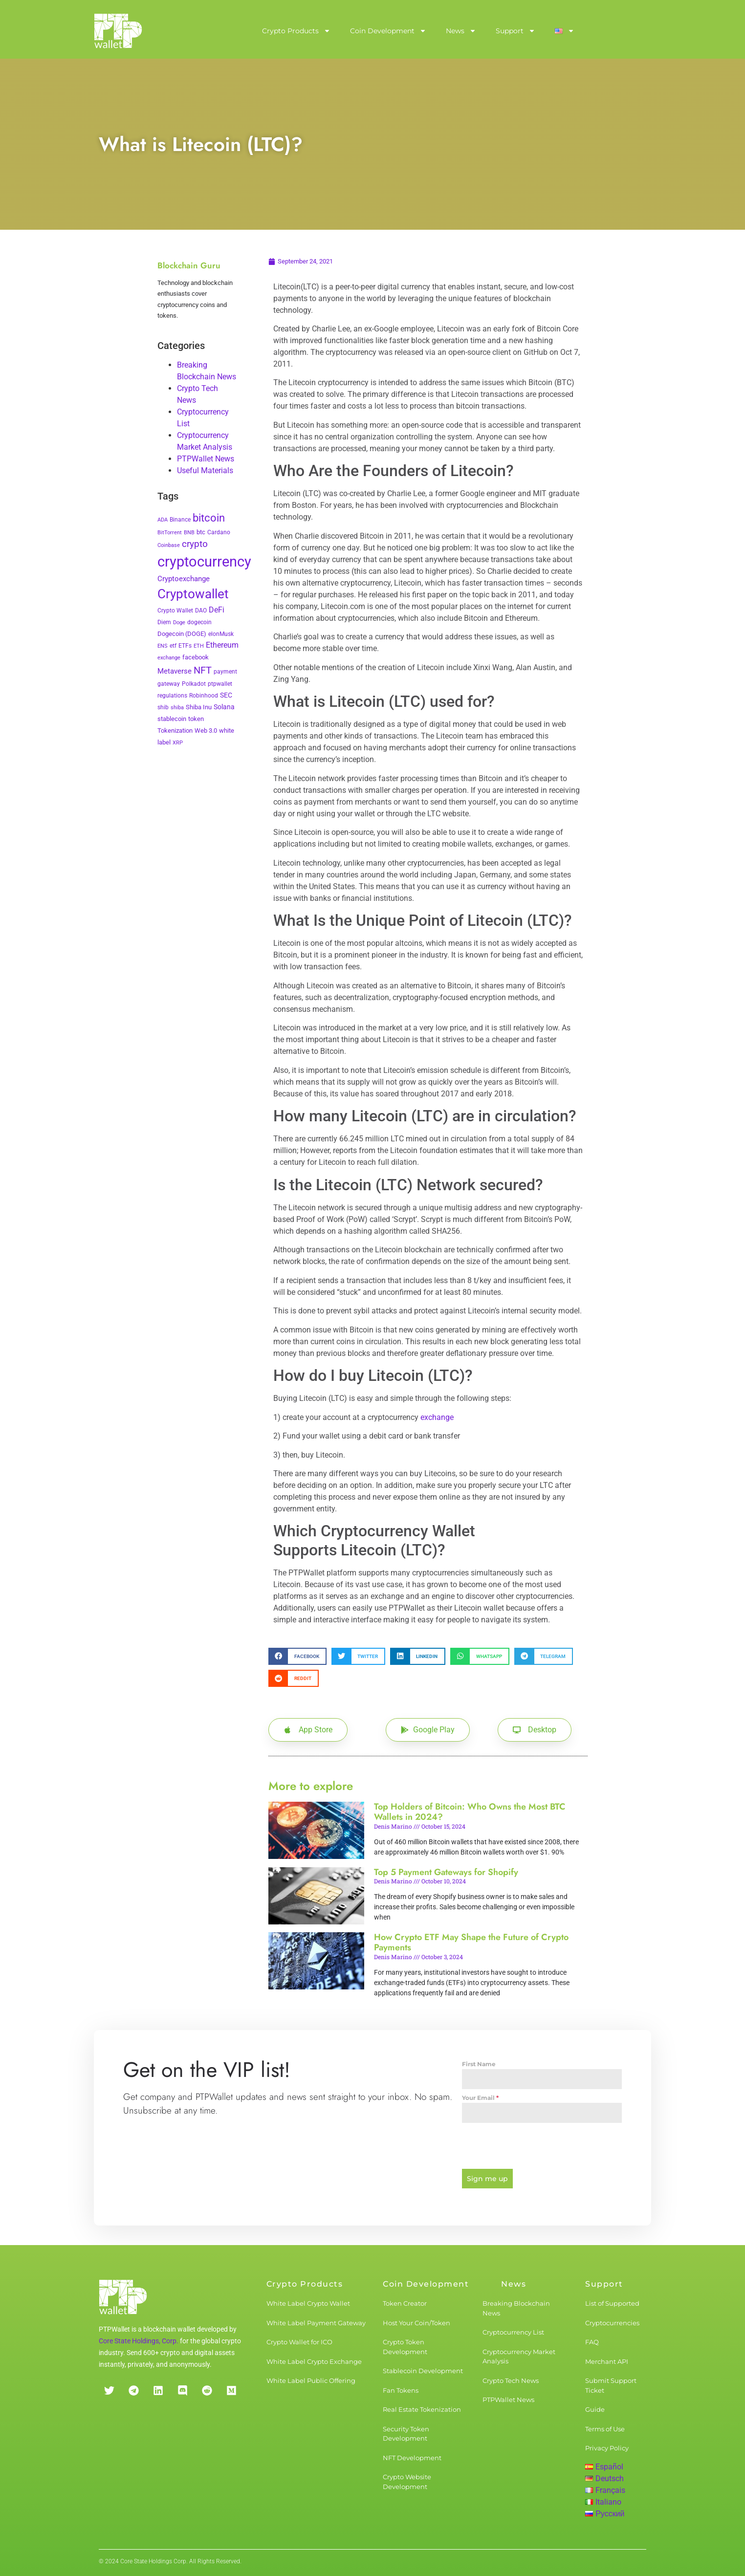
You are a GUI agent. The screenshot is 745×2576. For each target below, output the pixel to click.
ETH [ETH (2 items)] (199, 646)
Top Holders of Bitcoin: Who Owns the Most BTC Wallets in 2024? (470, 1812)
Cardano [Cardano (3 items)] (218, 532)
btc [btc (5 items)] (201, 532)
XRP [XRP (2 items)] (178, 743)
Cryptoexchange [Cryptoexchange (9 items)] (183, 578)
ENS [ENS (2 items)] (162, 646)
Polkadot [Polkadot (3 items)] (194, 683)
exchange (437, 1417)
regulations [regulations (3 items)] (172, 695)
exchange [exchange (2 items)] (168, 658)
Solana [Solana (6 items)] (224, 707)
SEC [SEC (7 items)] (226, 695)
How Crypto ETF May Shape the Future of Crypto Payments (471, 1942)
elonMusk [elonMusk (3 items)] (221, 634)
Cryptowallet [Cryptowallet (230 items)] (193, 594)
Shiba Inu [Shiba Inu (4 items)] (199, 707)
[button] (297, 1656)
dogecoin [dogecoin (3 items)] (199, 622)
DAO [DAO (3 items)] (201, 610)
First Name (479, 2064)
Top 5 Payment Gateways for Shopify (446, 1872)
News (461, 30)
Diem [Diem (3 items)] (164, 622)
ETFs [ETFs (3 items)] (185, 645)
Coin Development (388, 30)
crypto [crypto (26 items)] (195, 544)
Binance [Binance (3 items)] (180, 519)
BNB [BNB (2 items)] (189, 532)
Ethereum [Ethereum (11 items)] (222, 645)
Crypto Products (296, 30)
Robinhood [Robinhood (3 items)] (203, 695)
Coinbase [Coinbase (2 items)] (168, 545)
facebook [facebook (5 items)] (195, 657)
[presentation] (542, 2146)
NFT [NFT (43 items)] (203, 670)
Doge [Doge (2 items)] (179, 622)
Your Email (480, 2097)
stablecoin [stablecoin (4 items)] (171, 718)
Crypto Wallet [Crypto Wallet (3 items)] (175, 610)
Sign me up (487, 2178)
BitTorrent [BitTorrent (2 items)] (169, 532)
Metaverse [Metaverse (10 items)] (174, 671)
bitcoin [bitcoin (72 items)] (209, 517)
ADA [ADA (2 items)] (162, 520)
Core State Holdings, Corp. (138, 2337)
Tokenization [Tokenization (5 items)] (175, 730)
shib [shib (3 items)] (163, 707)
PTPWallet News (205, 458)
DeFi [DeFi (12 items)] (216, 609)
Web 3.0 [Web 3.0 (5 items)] (206, 730)
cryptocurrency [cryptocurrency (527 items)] (204, 561)
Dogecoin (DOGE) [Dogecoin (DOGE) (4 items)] (181, 633)
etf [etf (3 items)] (173, 645)
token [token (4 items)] (196, 718)
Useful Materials (205, 470)
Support (515, 30)
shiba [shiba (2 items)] (177, 707)
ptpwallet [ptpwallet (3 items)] (220, 683)
